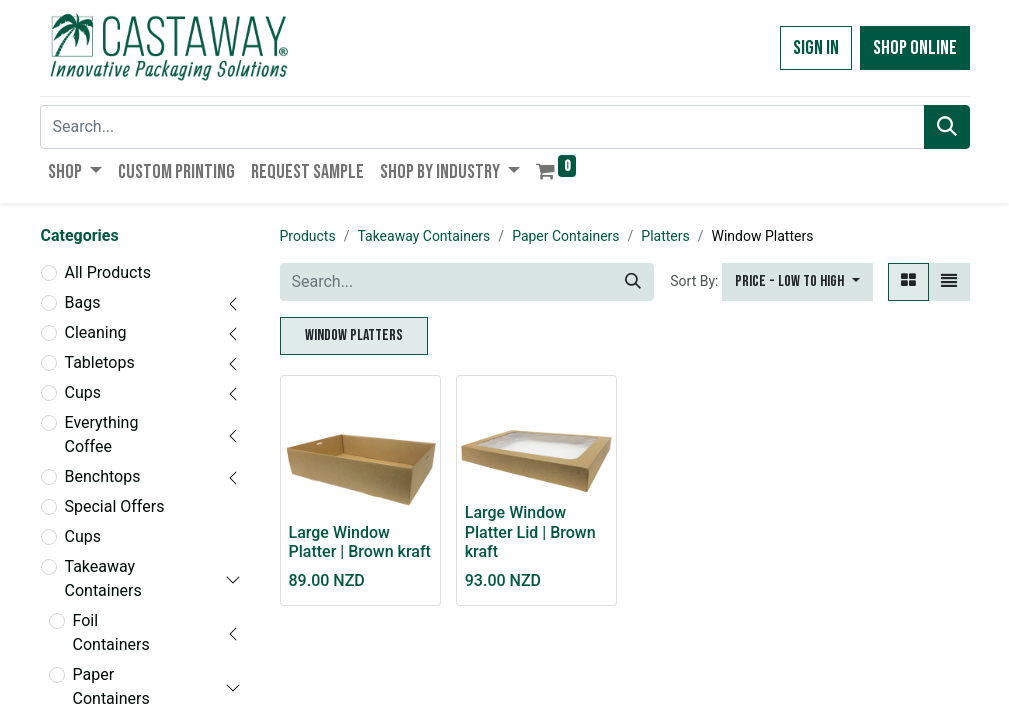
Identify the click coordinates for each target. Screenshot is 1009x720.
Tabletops (100, 362)
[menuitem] (176, 172)
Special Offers (115, 506)
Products (308, 236)
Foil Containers (111, 632)
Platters (665, 236)
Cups (83, 392)
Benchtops (103, 476)
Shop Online (915, 48)
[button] (797, 282)
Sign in (816, 48)
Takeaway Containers (103, 578)
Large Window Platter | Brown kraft (360, 542)
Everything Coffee (102, 434)
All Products (108, 272)
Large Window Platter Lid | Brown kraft (530, 531)
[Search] (947, 127)
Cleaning (96, 332)
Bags (83, 302)
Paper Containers (111, 686)
